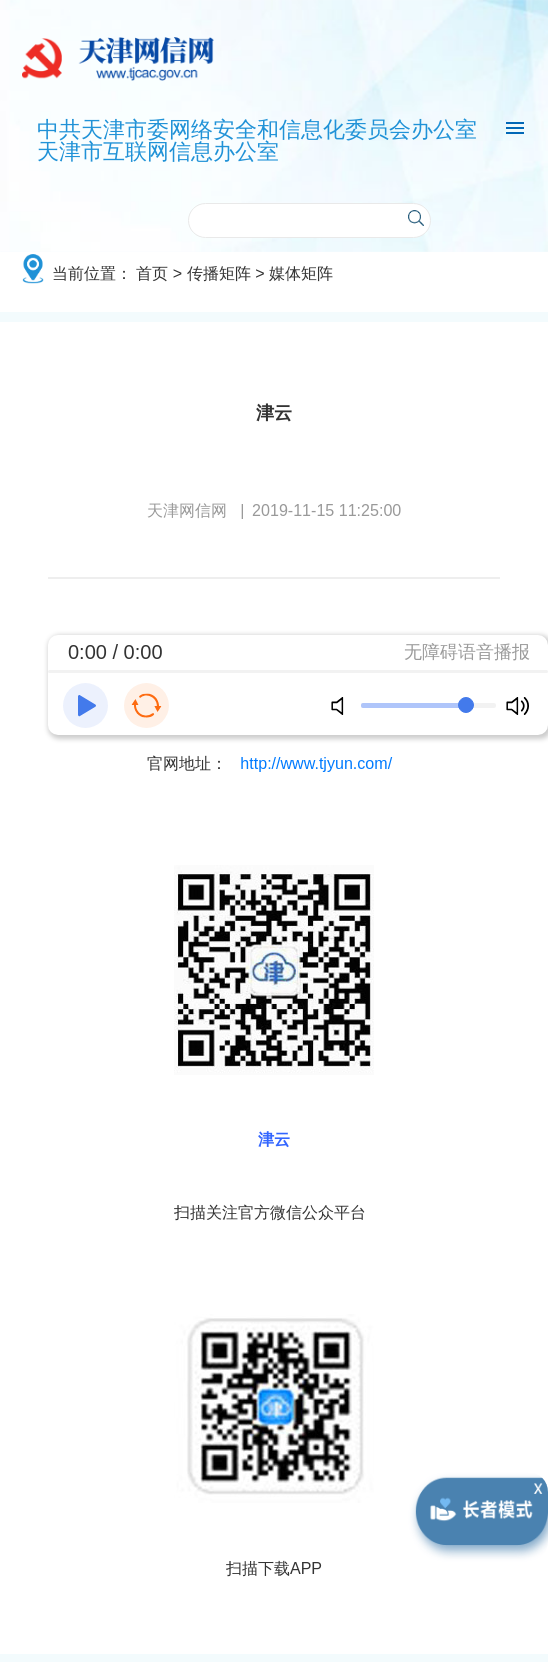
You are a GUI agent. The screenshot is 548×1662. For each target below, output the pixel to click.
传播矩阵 (219, 273)
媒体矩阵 (301, 273)
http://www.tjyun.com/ (316, 763)
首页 (152, 273)
